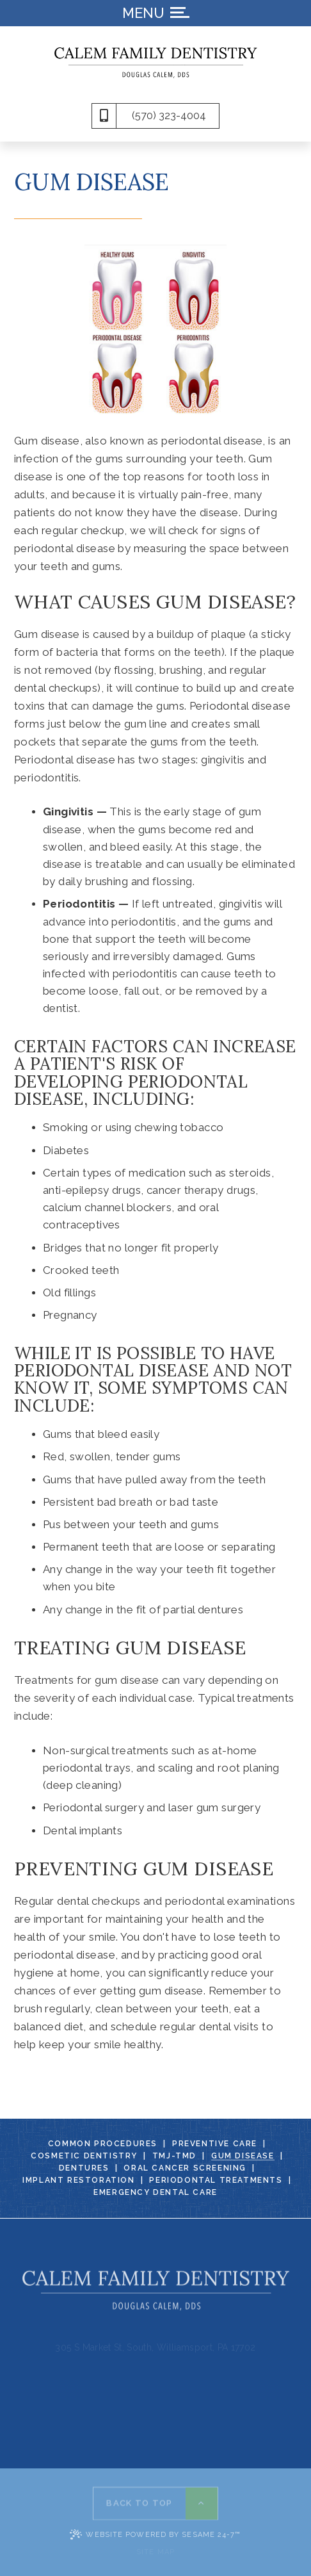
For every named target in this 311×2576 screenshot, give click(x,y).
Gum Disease (243, 2156)
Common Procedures (102, 2144)
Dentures (84, 2168)
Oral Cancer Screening (185, 2168)
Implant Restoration (78, 2180)
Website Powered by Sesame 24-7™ (155, 2534)
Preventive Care (214, 2144)
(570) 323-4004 (169, 116)
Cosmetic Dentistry (84, 2156)
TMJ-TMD (174, 2156)
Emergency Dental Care (155, 2193)
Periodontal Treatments (215, 2180)
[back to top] (155, 2499)
